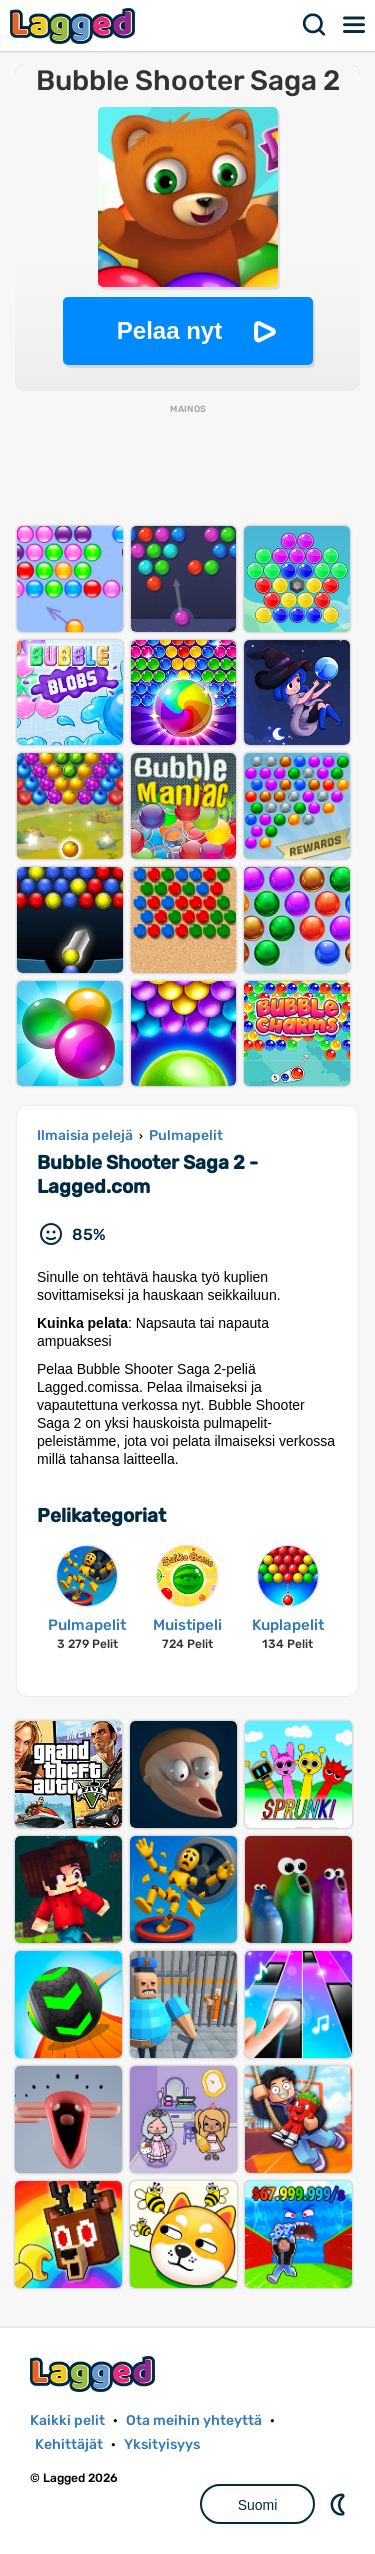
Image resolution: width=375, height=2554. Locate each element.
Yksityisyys (162, 2444)
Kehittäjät (69, 2444)
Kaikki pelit (67, 2420)
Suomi (258, 2505)
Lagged (75, 25)
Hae (315, 25)
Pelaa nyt (169, 330)
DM (340, 2504)
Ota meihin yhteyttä (194, 2420)
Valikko (355, 25)
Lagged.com (95, 2373)
